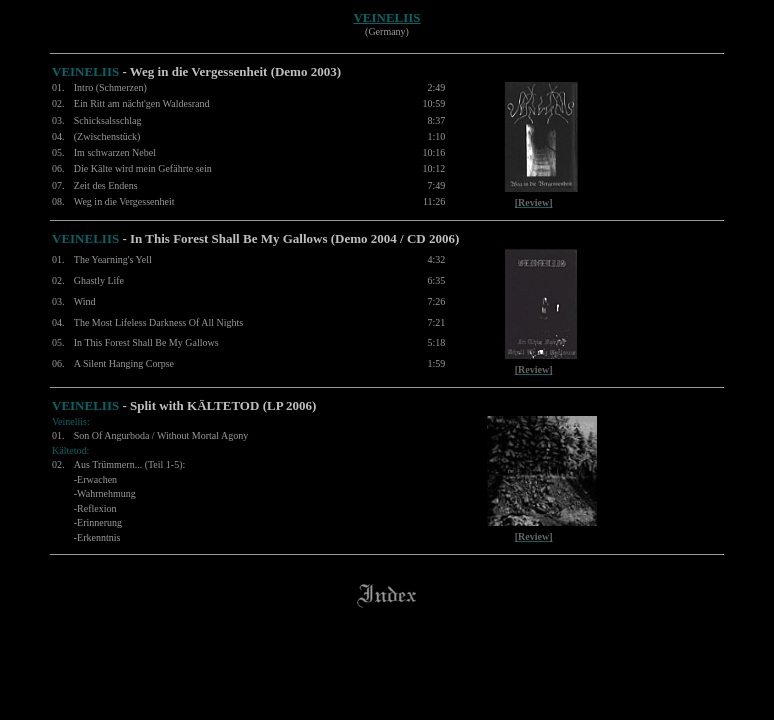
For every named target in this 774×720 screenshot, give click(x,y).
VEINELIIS (386, 17)
